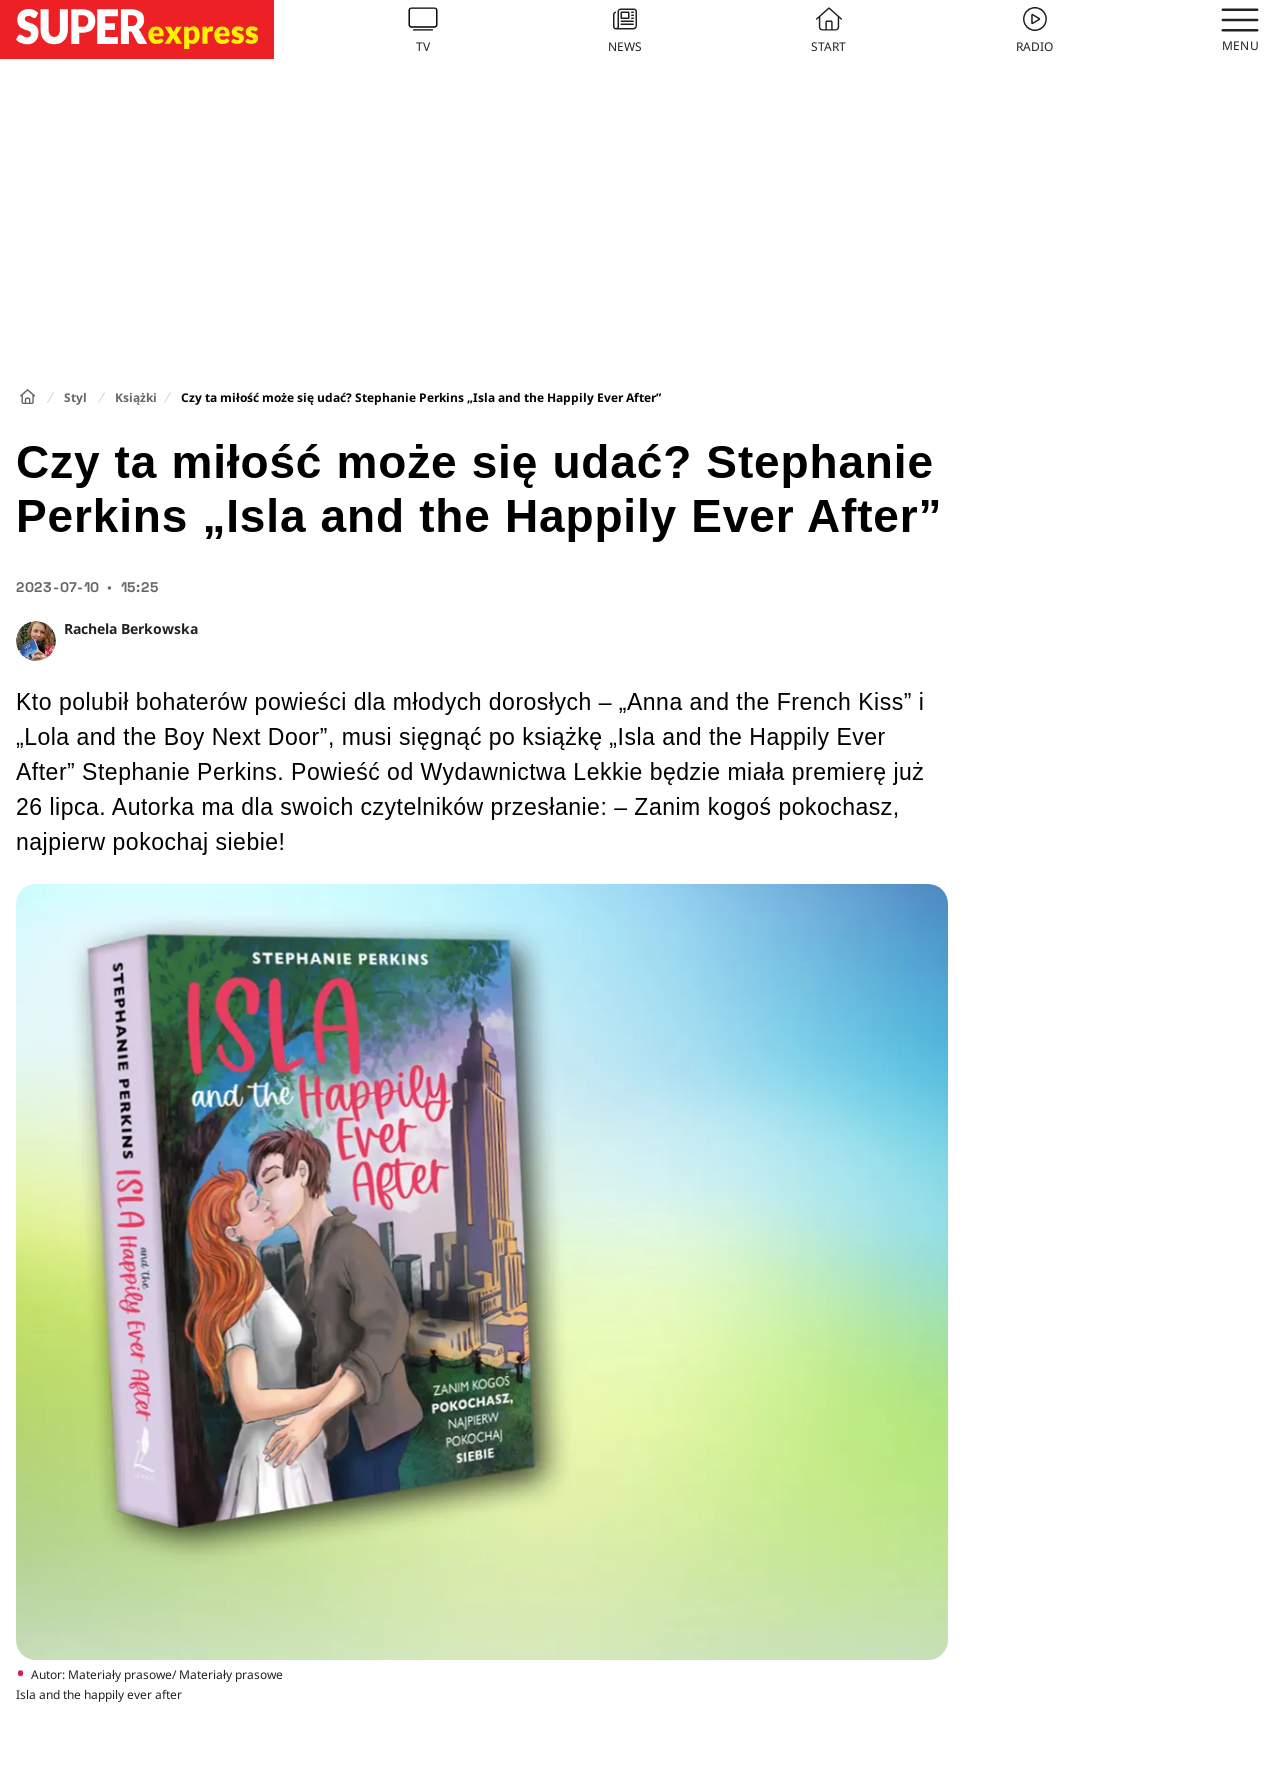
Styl (75, 397)
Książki (136, 397)
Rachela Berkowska (131, 628)
